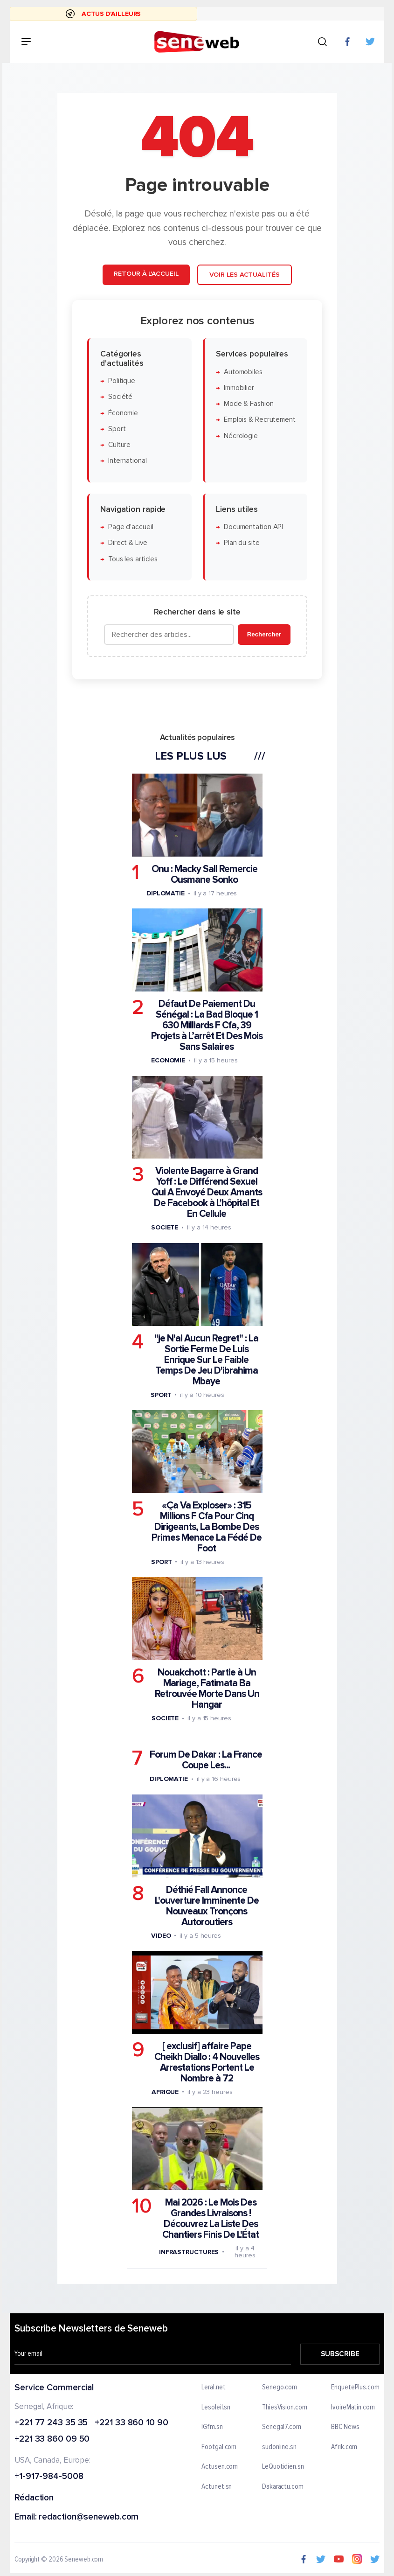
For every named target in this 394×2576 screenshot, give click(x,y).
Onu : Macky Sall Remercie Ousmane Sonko (204, 874)
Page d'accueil (130, 527)
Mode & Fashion (248, 403)
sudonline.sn (279, 2447)
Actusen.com (220, 2467)
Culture (119, 444)
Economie (168, 1060)
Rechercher (264, 634)
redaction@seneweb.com (89, 2517)
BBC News (345, 2427)
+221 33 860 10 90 (131, 2423)
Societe (164, 1227)
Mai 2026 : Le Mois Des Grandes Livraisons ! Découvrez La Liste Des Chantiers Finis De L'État (210, 2218)
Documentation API (253, 527)
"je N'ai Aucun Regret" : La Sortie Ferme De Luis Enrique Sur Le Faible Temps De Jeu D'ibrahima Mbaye (206, 1359)
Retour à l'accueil (146, 274)
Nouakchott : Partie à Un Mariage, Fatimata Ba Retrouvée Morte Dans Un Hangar (206, 1688)
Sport (116, 429)
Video (161, 1935)
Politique (121, 381)
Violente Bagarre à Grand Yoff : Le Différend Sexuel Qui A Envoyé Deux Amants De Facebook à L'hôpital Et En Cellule (206, 1192)
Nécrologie (240, 435)
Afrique (164, 2091)
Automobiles (242, 371)
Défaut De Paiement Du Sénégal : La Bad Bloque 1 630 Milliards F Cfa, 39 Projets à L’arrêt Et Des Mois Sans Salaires (206, 1025)
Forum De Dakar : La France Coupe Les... (206, 1760)
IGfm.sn (212, 2427)
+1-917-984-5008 (48, 2477)
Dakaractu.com (283, 2487)
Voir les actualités (244, 275)
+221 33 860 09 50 (52, 2440)
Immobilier (238, 388)
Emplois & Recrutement (259, 419)
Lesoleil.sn (216, 2407)
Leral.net (214, 2387)
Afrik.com (344, 2447)
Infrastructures (189, 2251)
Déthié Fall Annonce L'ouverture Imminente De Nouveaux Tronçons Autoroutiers (206, 1905)
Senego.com (279, 2387)
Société (120, 396)
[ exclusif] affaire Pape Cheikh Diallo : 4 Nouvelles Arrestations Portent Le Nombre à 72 (206, 2061)
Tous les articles (132, 558)
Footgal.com (219, 2447)
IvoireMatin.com (353, 2407)
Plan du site (241, 542)
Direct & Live (127, 542)
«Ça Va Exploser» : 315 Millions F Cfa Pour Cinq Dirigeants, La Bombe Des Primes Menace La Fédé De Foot (207, 1526)
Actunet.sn (217, 2487)
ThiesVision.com (284, 2407)
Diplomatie (165, 893)
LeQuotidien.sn (283, 2467)
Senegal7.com (281, 2427)
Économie (123, 412)
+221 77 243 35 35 (51, 2423)
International (127, 460)
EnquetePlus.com (355, 2387)
